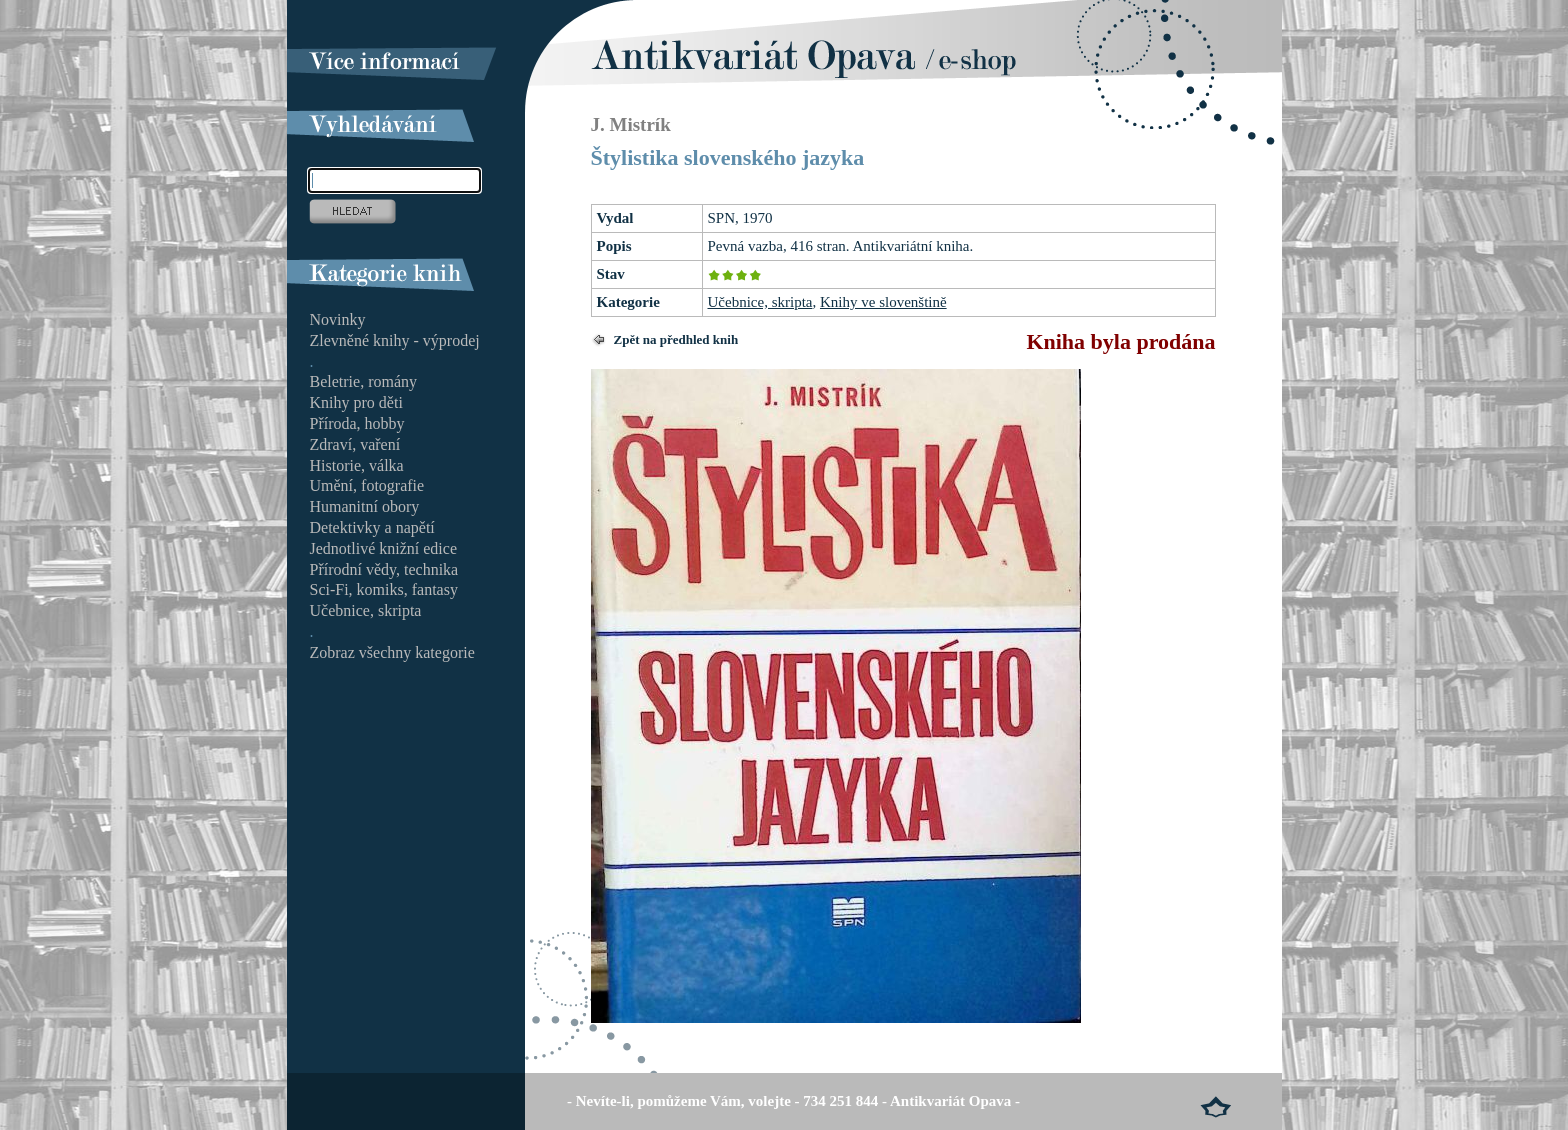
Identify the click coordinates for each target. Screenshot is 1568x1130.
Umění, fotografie (367, 485)
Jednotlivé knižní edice (384, 548)
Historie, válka (357, 465)
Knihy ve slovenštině (883, 302)
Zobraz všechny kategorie (392, 652)
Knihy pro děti (356, 402)
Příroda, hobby (357, 423)
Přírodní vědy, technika (384, 569)
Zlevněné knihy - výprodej (395, 340)
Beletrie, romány (364, 381)
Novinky (338, 319)
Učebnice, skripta (760, 302)
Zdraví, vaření (355, 444)
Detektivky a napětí (372, 527)
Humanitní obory (365, 506)
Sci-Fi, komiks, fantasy (384, 589)
